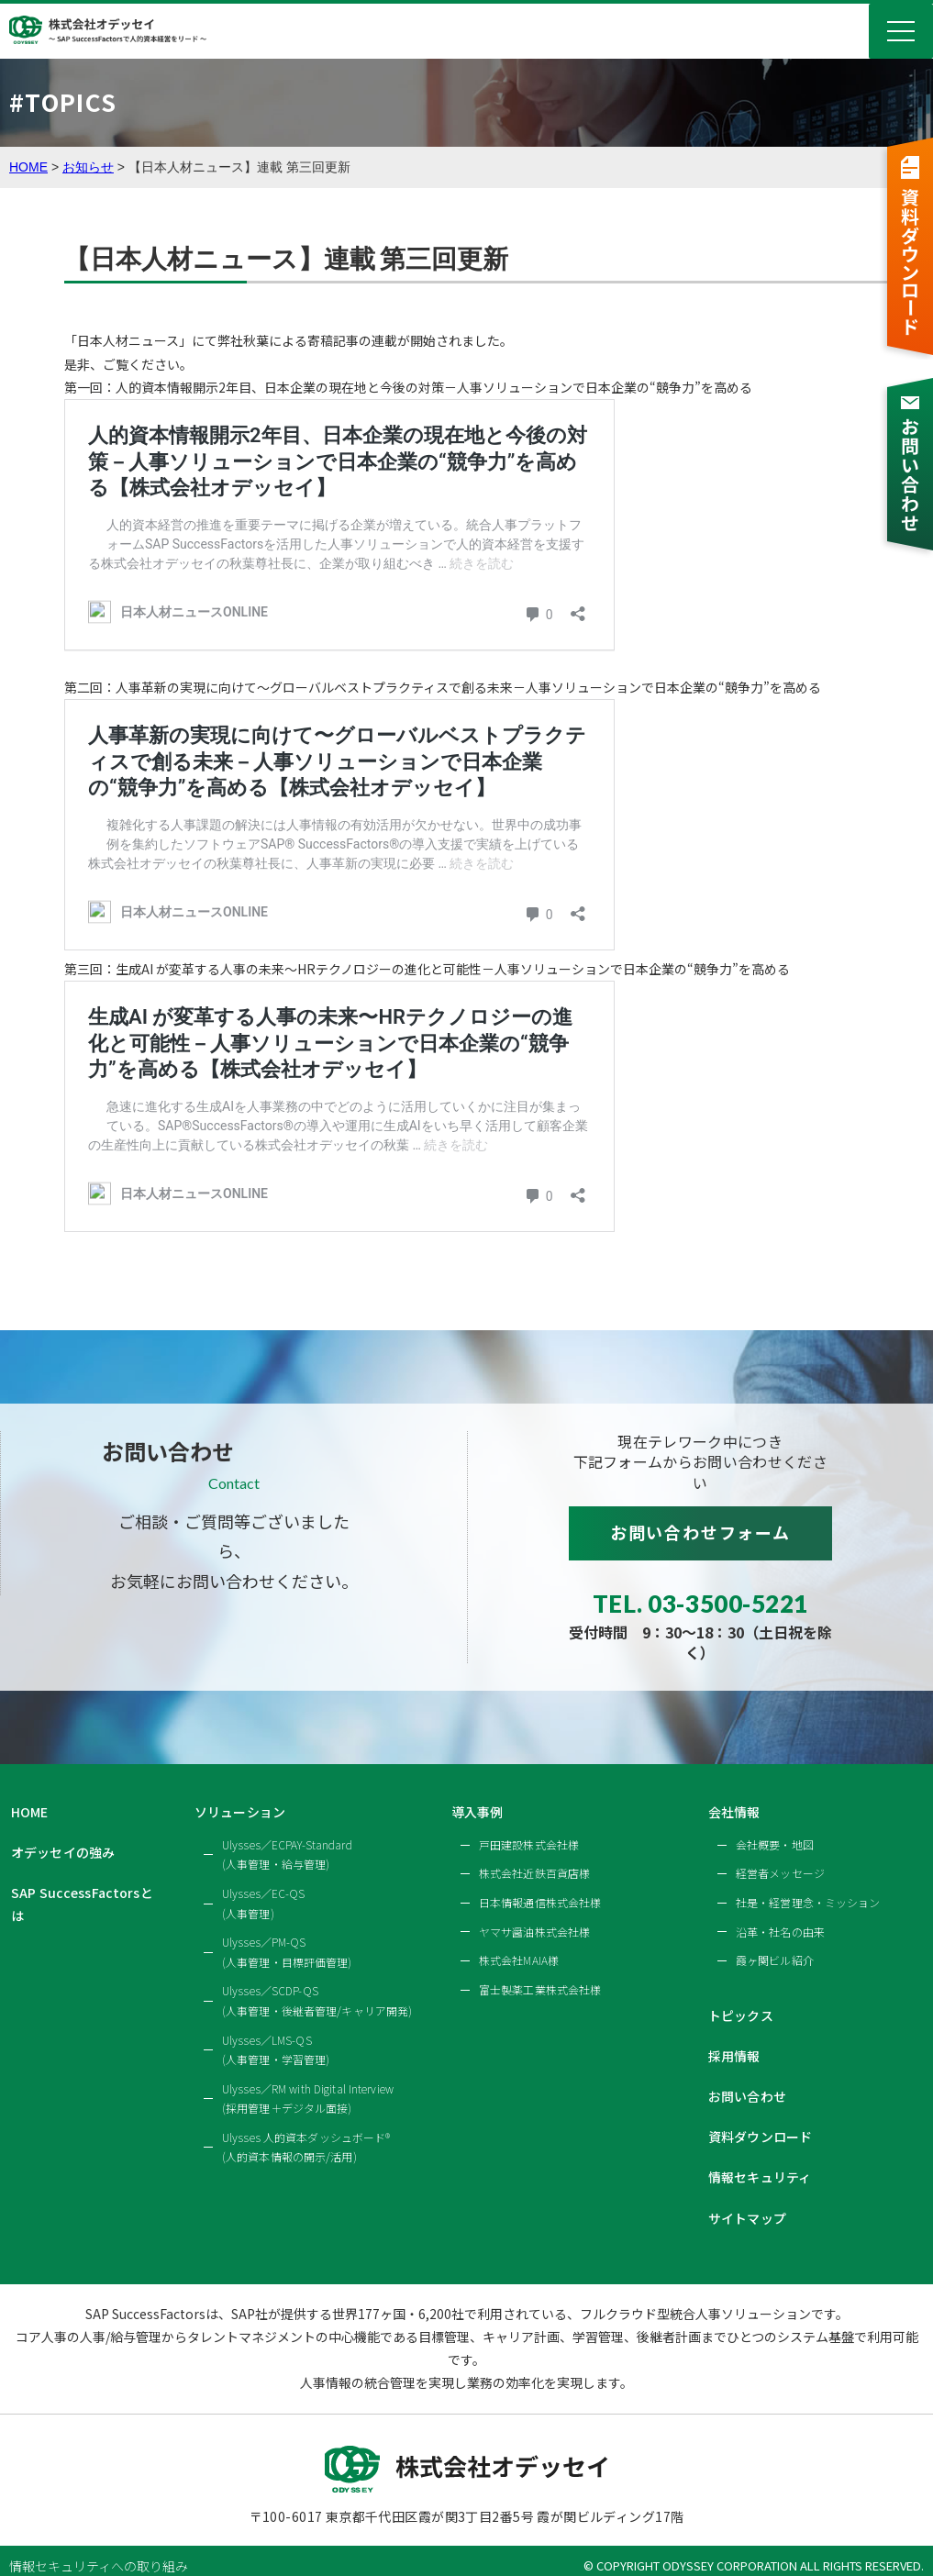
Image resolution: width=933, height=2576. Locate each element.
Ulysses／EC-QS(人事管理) (263, 1886)
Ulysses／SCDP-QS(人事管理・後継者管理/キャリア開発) (317, 1985)
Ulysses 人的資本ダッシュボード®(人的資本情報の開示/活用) (306, 2131)
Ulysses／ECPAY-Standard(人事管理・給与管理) (287, 1838)
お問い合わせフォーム (700, 1532)
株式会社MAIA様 (519, 1943)
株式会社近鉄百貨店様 (534, 1857)
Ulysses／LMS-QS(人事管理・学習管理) (275, 2033)
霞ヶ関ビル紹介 (775, 1943)
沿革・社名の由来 (780, 1915)
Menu (901, 31)
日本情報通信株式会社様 (540, 1885)
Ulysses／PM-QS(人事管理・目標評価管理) (287, 1935)
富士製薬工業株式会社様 (540, 1973)
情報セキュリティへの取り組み (98, 2550)
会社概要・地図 (775, 1828)
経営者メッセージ (780, 1857)
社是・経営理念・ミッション (808, 1885)
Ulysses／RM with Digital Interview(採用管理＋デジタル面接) (308, 2082)
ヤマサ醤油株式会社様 (534, 1915)
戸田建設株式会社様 (529, 1828)
